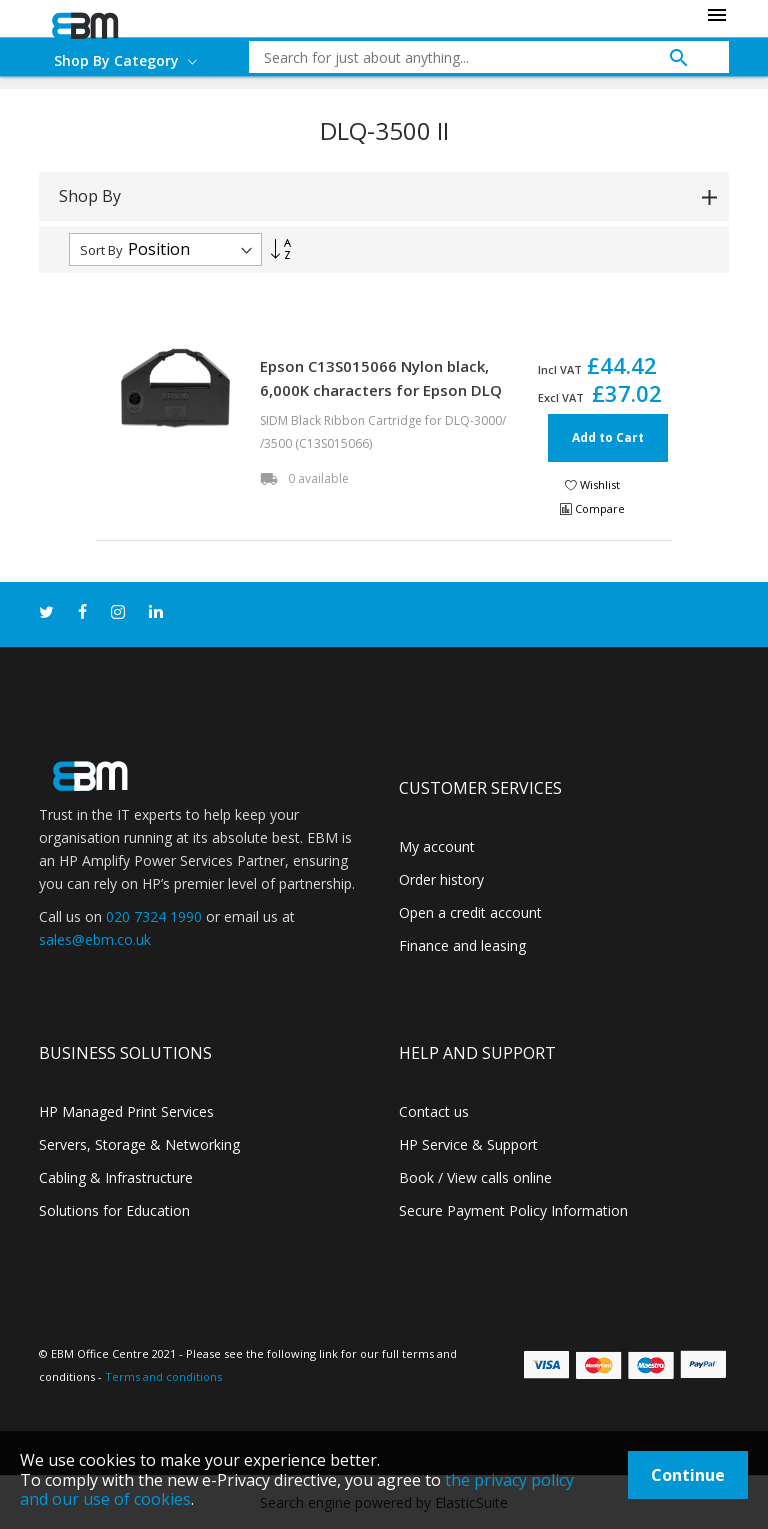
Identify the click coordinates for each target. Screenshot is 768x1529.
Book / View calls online (475, 1177)
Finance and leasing (462, 945)
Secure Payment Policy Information (513, 1210)
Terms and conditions (163, 1376)
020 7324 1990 (154, 916)
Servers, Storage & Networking (139, 1144)
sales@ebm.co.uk (95, 939)
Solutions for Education (114, 1210)
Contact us (434, 1111)
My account (437, 846)
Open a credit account (470, 912)
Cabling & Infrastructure (116, 1177)
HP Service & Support (468, 1144)
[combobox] (474, 57)
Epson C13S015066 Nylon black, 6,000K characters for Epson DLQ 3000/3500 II (381, 390)
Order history (441, 879)
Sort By (101, 250)
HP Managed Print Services (126, 1111)
